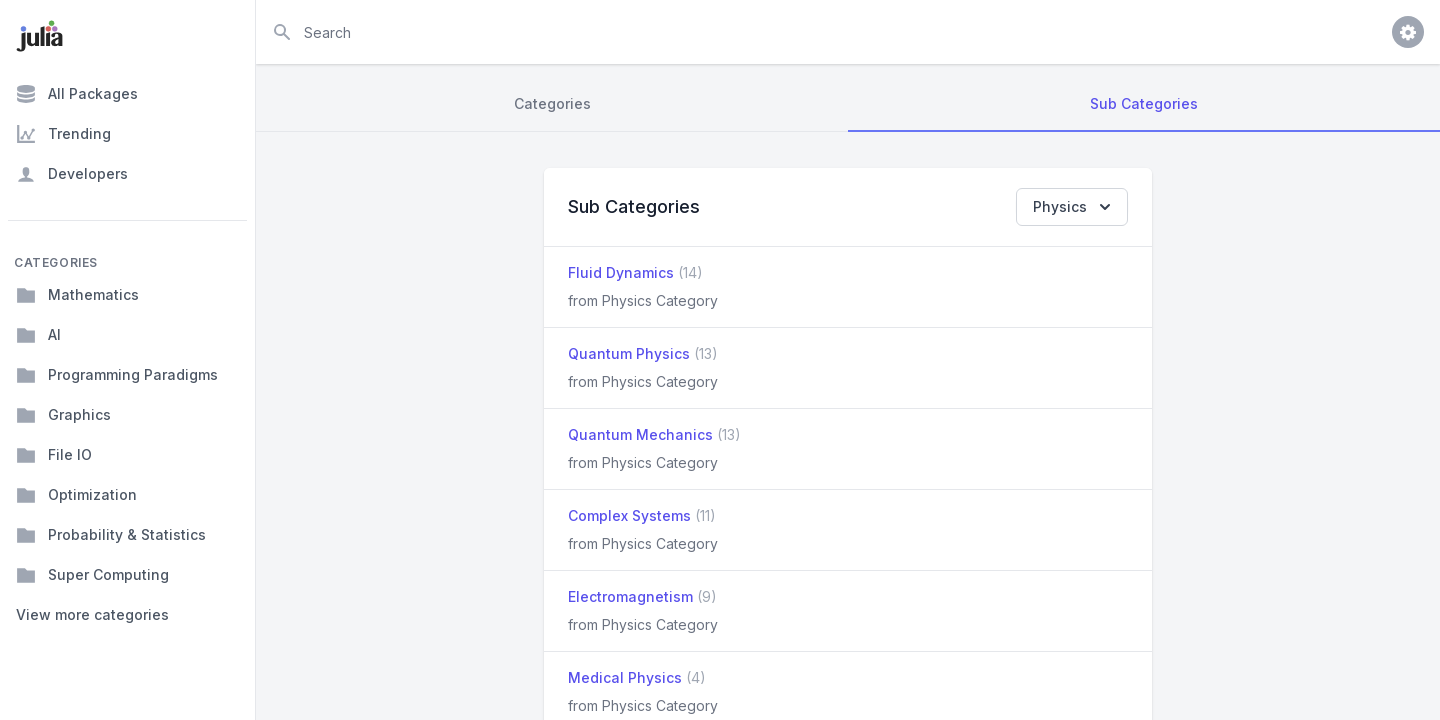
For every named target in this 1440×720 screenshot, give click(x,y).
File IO (54, 455)
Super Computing (92, 575)
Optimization (76, 495)
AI (38, 335)
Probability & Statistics (111, 535)
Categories (552, 103)
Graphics (63, 415)
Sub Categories (1144, 103)
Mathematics (77, 295)
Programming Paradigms (117, 375)
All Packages (77, 94)
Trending (63, 134)
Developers (72, 174)
